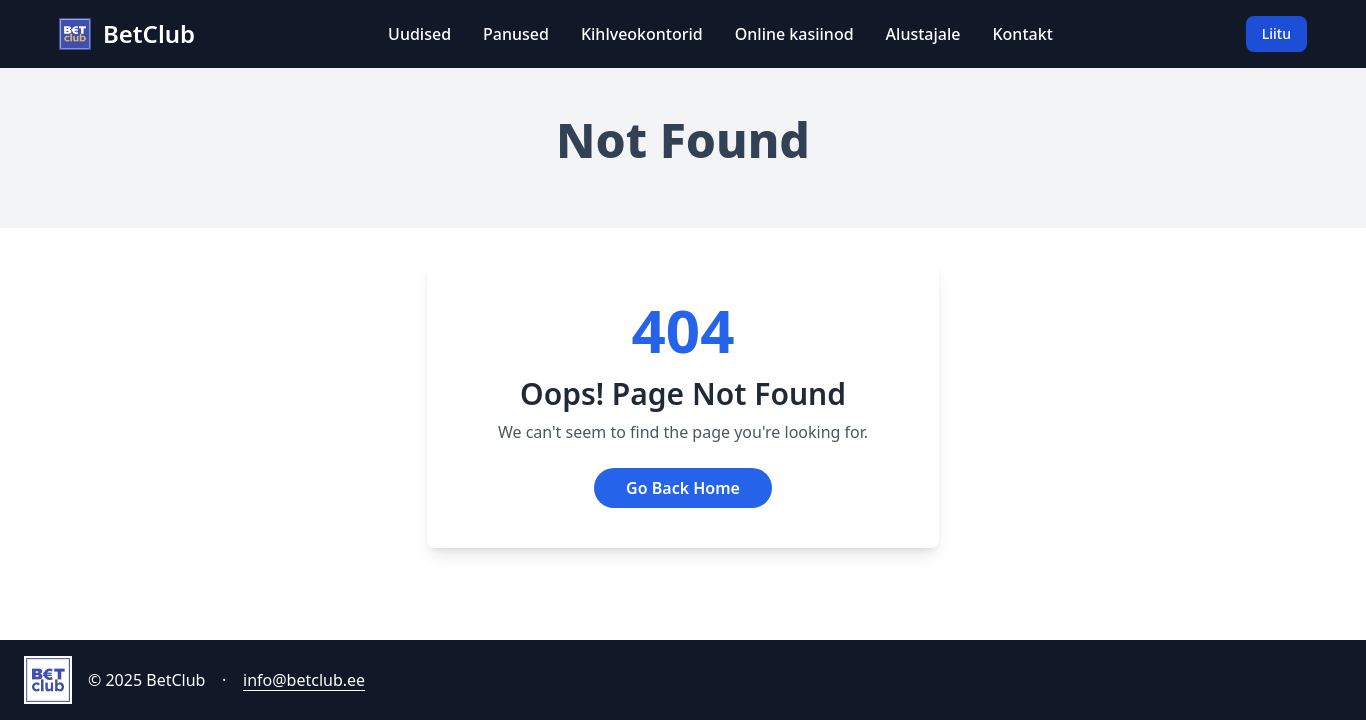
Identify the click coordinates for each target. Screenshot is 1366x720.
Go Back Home (683, 488)
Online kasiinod (794, 34)
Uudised (419, 34)
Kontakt (1022, 34)
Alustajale (923, 34)
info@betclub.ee (304, 680)
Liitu (1276, 33)
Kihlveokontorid (642, 34)
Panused (516, 34)
